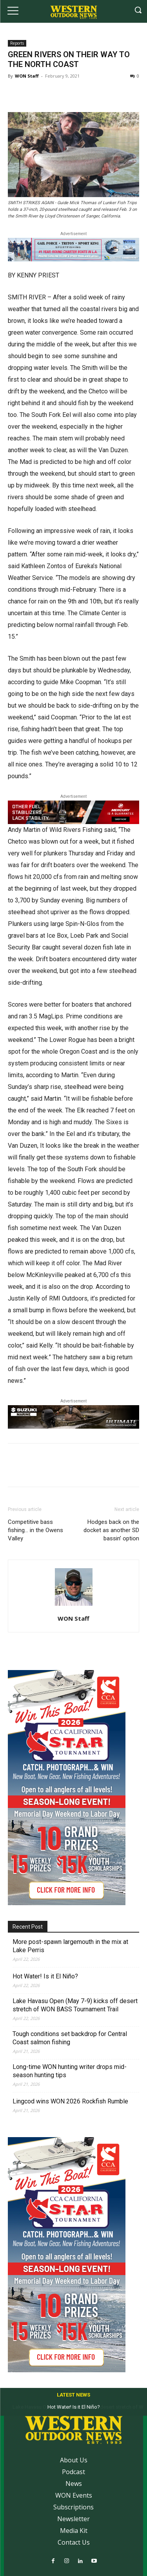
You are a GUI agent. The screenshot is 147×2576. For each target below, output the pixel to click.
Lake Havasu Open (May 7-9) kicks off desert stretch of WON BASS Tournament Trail (75, 2005)
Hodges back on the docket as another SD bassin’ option (111, 1530)
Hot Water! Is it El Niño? (45, 1976)
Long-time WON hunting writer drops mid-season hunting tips (70, 2071)
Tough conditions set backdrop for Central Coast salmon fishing (70, 2038)
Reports (17, 43)
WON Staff (27, 76)
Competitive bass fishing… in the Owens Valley (35, 1530)
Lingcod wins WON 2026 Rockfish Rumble (70, 2101)
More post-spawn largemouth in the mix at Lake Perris (70, 1946)
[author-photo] (74, 1605)
